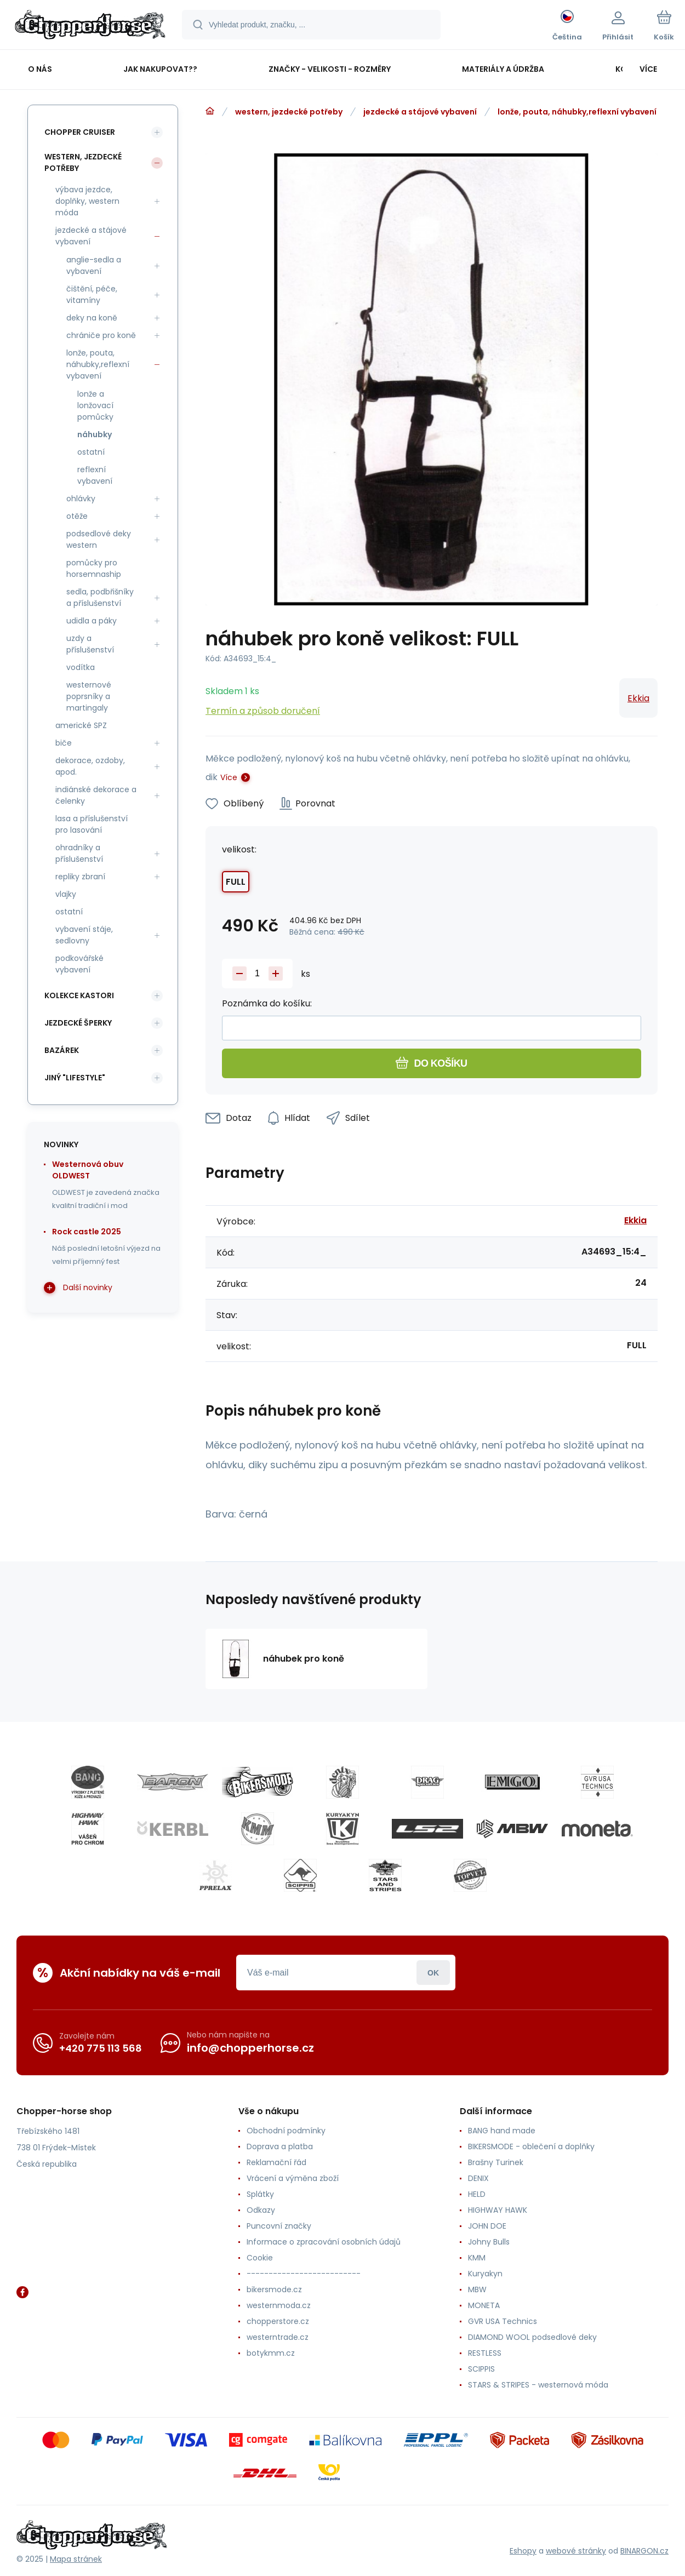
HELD (477, 2194)
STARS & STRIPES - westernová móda (538, 2384)
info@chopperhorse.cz (250, 2048)
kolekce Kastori (79, 995)
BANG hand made (501, 2130)
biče (63, 742)
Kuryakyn (485, 2273)
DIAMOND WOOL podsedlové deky (532, 2337)
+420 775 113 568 (100, 2048)
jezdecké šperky (78, 1022)
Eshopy (523, 2550)
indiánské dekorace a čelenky (95, 795)
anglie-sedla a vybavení (93, 265)
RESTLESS (484, 2353)
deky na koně (91, 317)
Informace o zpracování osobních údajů (324, 2241)
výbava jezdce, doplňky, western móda (87, 201)
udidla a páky (91, 620)
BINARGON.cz (644, 2550)
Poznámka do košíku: (267, 1003)
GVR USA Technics (502, 2321)
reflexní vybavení (94, 475)
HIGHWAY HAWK (497, 2210)
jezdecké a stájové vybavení (420, 111)
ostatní (91, 451)
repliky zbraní (80, 876)
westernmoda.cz (279, 2305)
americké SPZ (81, 725)
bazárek (61, 1050)
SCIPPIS (481, 2368)
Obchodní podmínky (286, 2130)
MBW (477, 2289)
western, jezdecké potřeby (288, 111)
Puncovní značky (279, 2225)
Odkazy (261, 2210)
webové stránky (576, 2550)
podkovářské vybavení (79, 964)
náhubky (94, 434)
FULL (236, 881)
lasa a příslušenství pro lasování (91, 824)
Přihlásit (433, 1972)
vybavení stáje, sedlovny (84, 935)
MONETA (484, 2305)
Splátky (260, 2194)
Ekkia (638, 698)
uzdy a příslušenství (90, 644)
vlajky (65, 894)
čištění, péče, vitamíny (91, 294)
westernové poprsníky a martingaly (88, 696)
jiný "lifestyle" (74, 1077)
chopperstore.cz (278, 2321)
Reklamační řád (276, 2162)
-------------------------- (304, 2273)
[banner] (90, 26)
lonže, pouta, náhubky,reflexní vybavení (577, 111)
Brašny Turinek (495, 2162)
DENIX (478, 2178)
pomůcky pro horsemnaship (93, 568)
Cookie (260, 2257)
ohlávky (80, 498)
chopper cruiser (79, 132)
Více (228, 777)
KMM (477, 2257)
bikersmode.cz (274, 2289)
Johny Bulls (489, 2241)
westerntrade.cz (278, 2337)
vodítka (80, 667)
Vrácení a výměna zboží (293, 2178)
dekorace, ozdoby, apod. (90, 766)
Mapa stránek (76, 2559)
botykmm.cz (271, 2353)
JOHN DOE (487, 2225)
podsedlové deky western (98, 539)
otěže (77, 516)
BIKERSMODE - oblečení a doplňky (531, 2146)
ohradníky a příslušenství (79, 853)
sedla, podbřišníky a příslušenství (100, 597)
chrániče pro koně (101, 335)
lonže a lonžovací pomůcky (95, 405)
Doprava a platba (280, 2146)
